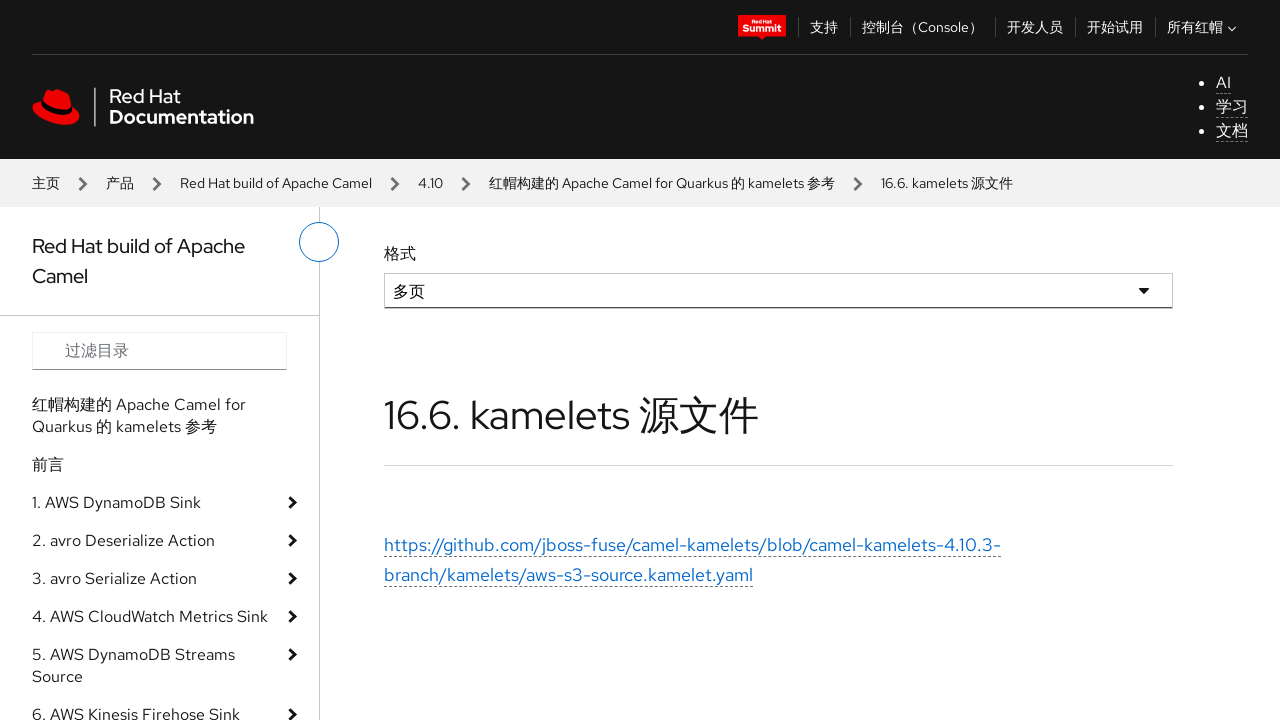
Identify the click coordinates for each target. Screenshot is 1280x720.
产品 (120, 183)
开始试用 (1115, 27)
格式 (400, 253)
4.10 (430, 183)
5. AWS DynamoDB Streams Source (133, 665)
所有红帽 (1204, 27)
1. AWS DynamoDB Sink (116, 502)
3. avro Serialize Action (114, 578)
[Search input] (159, 351)
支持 (824, 27)
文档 (1232, 130)
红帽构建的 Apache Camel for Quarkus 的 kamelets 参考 (662, 183)
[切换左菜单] (319, 242)
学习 (1232, 106)
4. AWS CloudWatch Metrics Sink (150, 616)
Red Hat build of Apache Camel (276, 183)
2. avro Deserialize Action (123, 540)
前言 (48, 464)
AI (1223, 82)
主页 (46, 183)
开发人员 (1035, 27)
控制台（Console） (922, 27)
